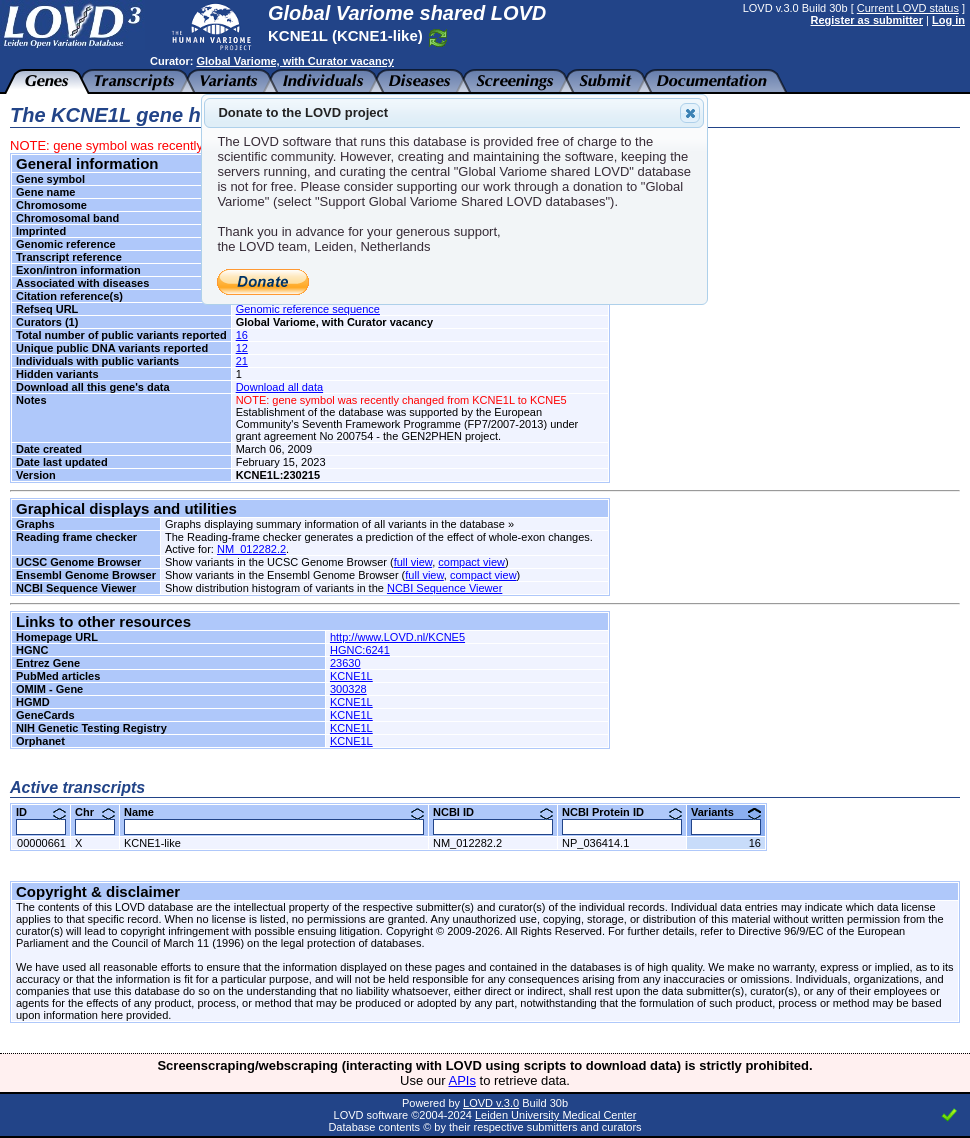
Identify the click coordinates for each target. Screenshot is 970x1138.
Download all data (279, 387)
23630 (345, 663)
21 (242, 361)
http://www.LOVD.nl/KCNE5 (397, 637)
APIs (462, 1080)
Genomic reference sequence (308, 309)
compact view (471, 562)
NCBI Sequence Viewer (444, 588)
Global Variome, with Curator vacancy (294, 61)
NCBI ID (493, 812)
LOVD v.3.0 (491, 1103)
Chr (95, 812)
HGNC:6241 (360, 650)
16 (242, 335)
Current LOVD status (908, 8)
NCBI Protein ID (622, 812)
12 (242, 348)
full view (413, 562)
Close (689, 113)
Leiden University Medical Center (555, 1115)
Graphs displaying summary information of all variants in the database (335, 524)
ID (41, 812)
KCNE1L (351, 676)
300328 (348, 689)
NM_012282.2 (251, 549)
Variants (726, 812)
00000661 (41, 843)
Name (274, 812)
